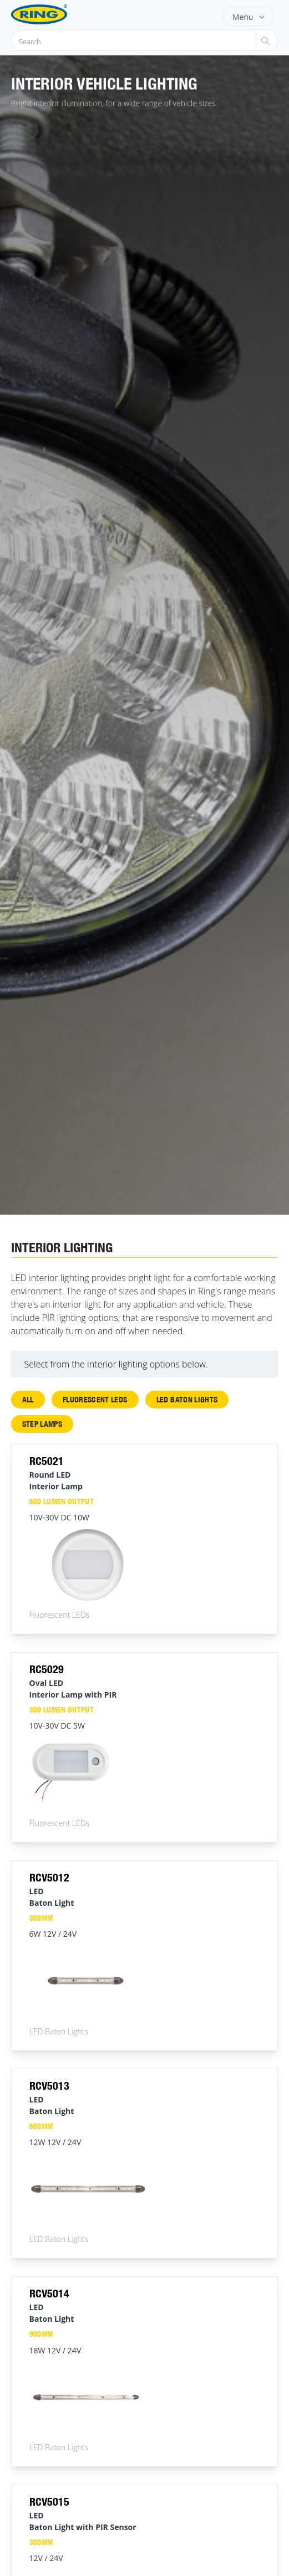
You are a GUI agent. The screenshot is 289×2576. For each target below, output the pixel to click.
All (28, 1399)
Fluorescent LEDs (95, 1399)
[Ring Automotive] (57, 14)
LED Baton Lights (187, 1399)
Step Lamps (42, 1423)
